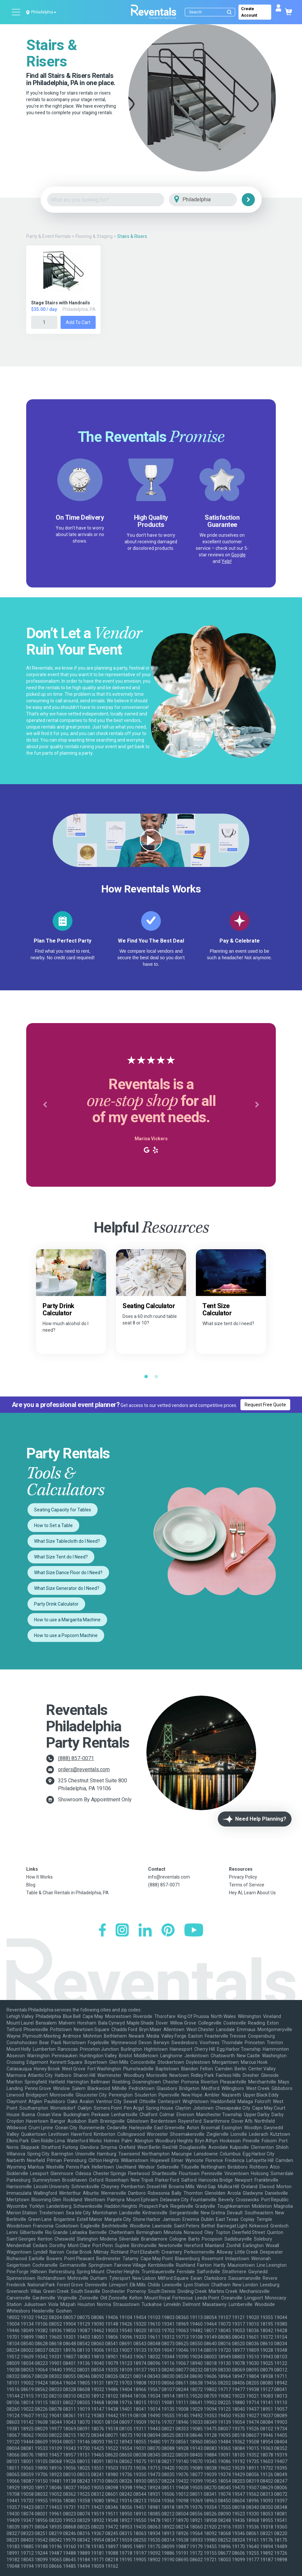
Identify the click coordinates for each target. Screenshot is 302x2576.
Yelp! (226, 561)
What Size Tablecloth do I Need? (67, 1541)
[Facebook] (102, 1930)
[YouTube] (193, 1930)
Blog (30, 1884)
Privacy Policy (243, 1877)
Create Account (249, 12)
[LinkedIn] (145, 1930)
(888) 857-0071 (76, 1758)
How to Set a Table (53, 1525)
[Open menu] (16, 12)
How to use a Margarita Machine (67, 1619)
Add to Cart (78, 322)
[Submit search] (229, 12)
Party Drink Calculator (56, 1604)
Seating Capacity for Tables (62, 1509)
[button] (45, 1105)
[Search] (211, 12)
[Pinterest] (168, 1930)
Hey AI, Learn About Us (252, 1892)
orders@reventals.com (84, 1769)
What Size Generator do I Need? (66, 1588)
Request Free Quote (265, 1404)
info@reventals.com (169, 1877)
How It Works (39, 1877)
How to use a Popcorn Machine (66, 1635)
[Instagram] (122, 1930)
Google (238, 554)
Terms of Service (246, 1884)
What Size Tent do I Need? (61, 1556)
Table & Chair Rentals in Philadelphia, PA (67, 1892)
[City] (212, 199)
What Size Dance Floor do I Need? (68, 1572)
